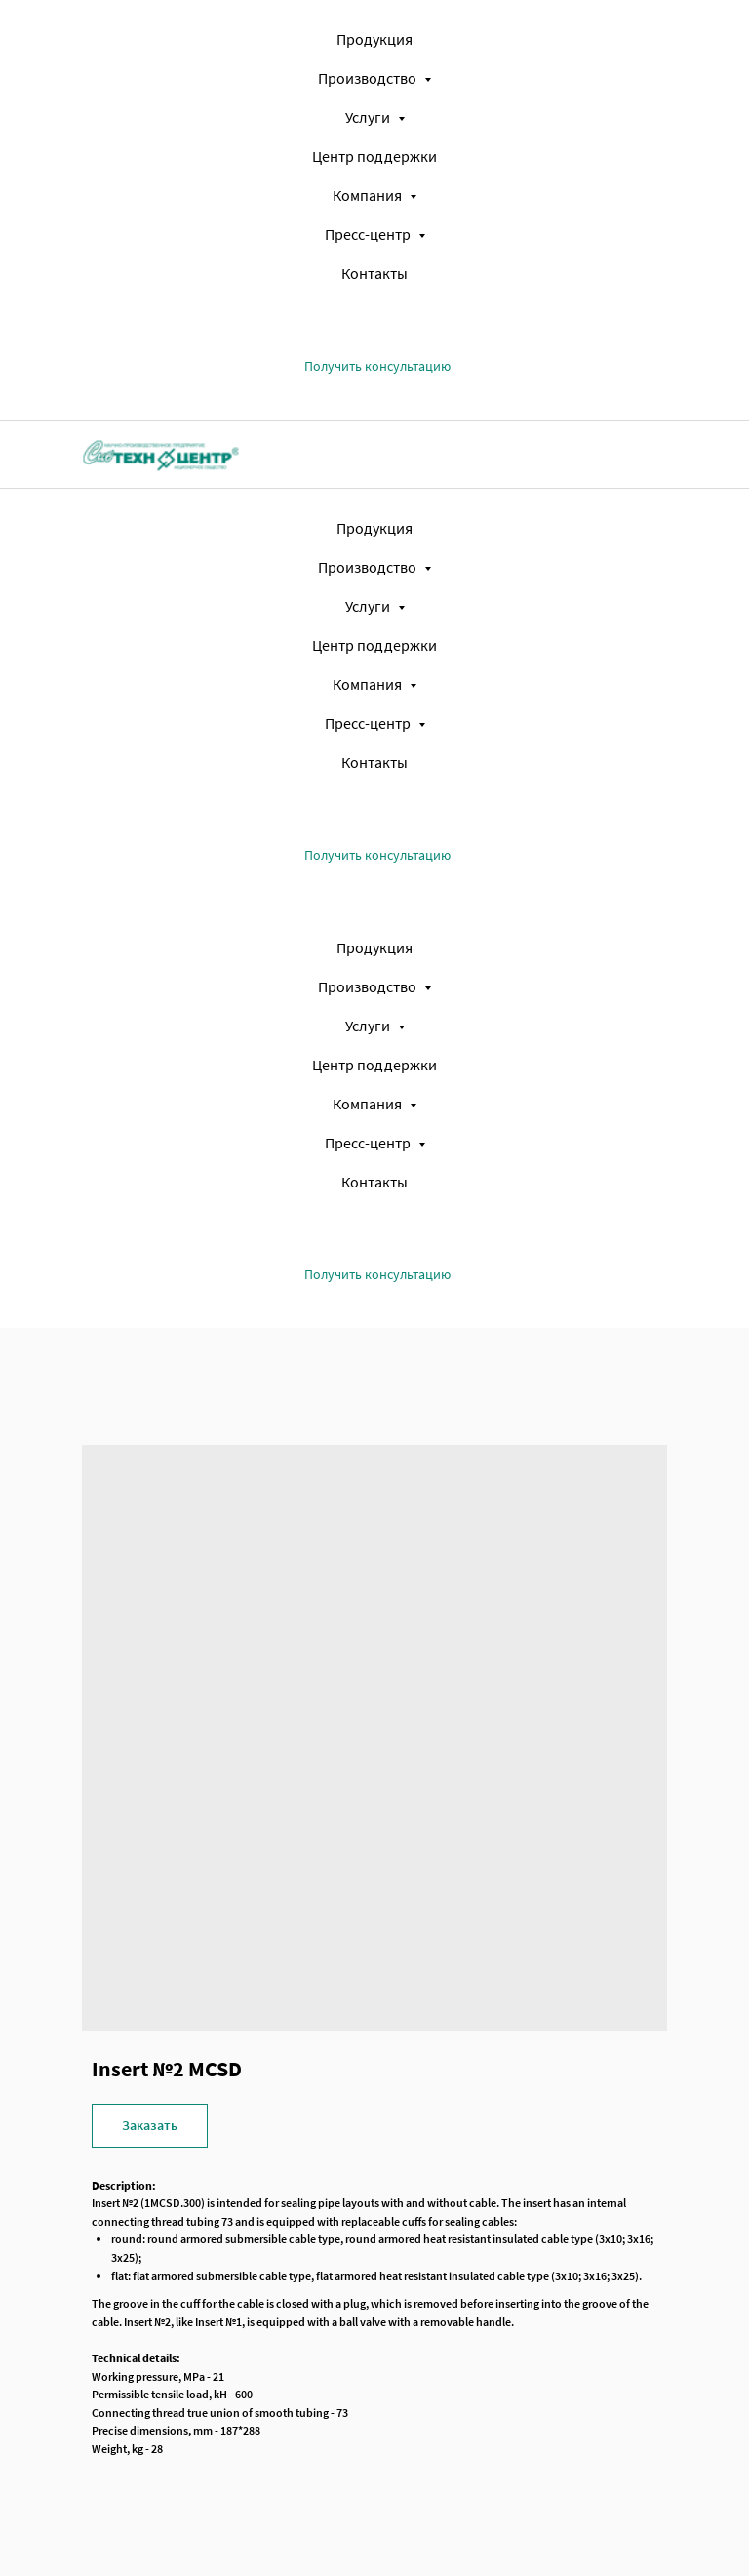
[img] (161, 453)
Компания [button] (369, 195)
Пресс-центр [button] (369, 234)
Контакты (374, 273)
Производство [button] (368, 78)
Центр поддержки (374, 156)
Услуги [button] (369, 117)
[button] (377, 365)
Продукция (374, 39)
